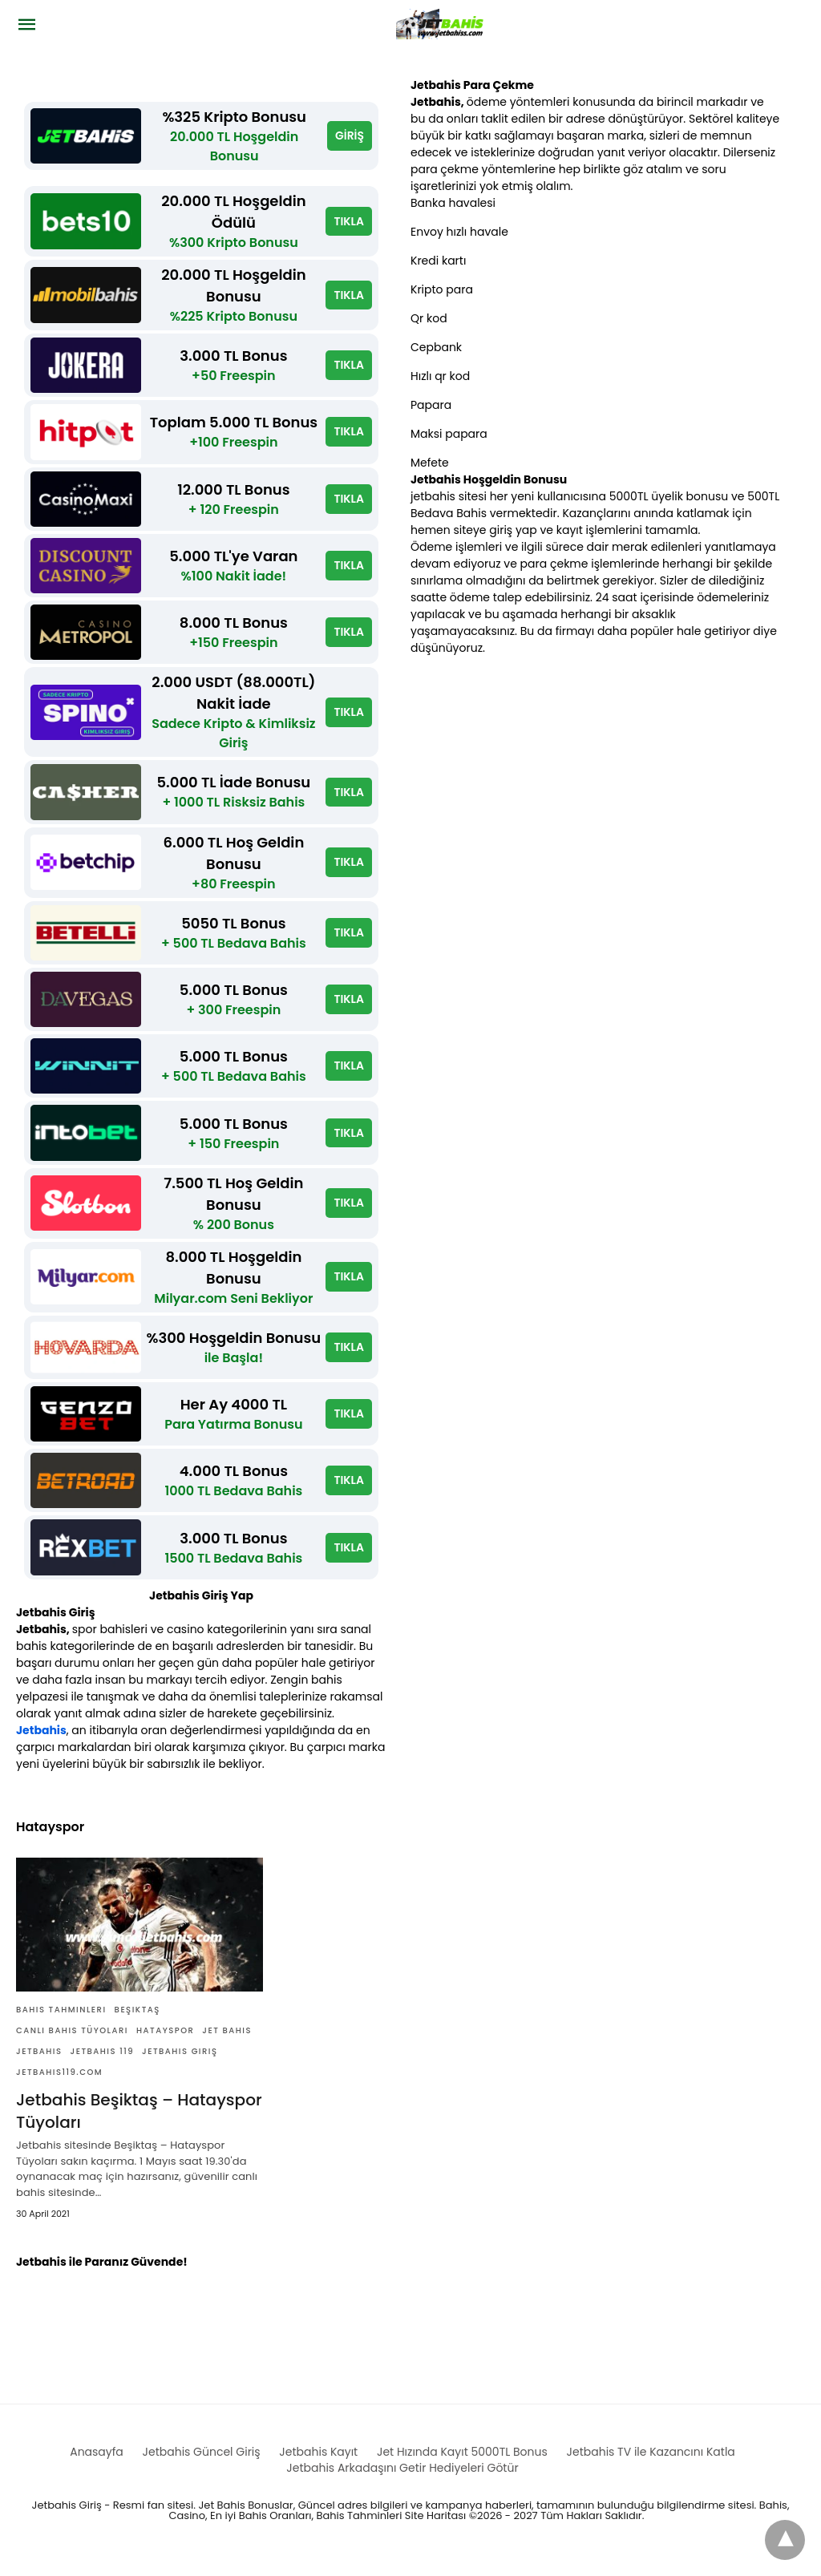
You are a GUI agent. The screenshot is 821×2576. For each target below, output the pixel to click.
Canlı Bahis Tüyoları (72, 2045)
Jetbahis (41, 1745)
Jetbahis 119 (102, 2066)
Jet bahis (227, 2045)
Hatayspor (165, 2045)
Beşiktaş (137, 2024)
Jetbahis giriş (180, 2066)
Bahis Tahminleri (61, 2024)
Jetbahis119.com (59, 2087)
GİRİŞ (349, 135)
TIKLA (349, 221)
